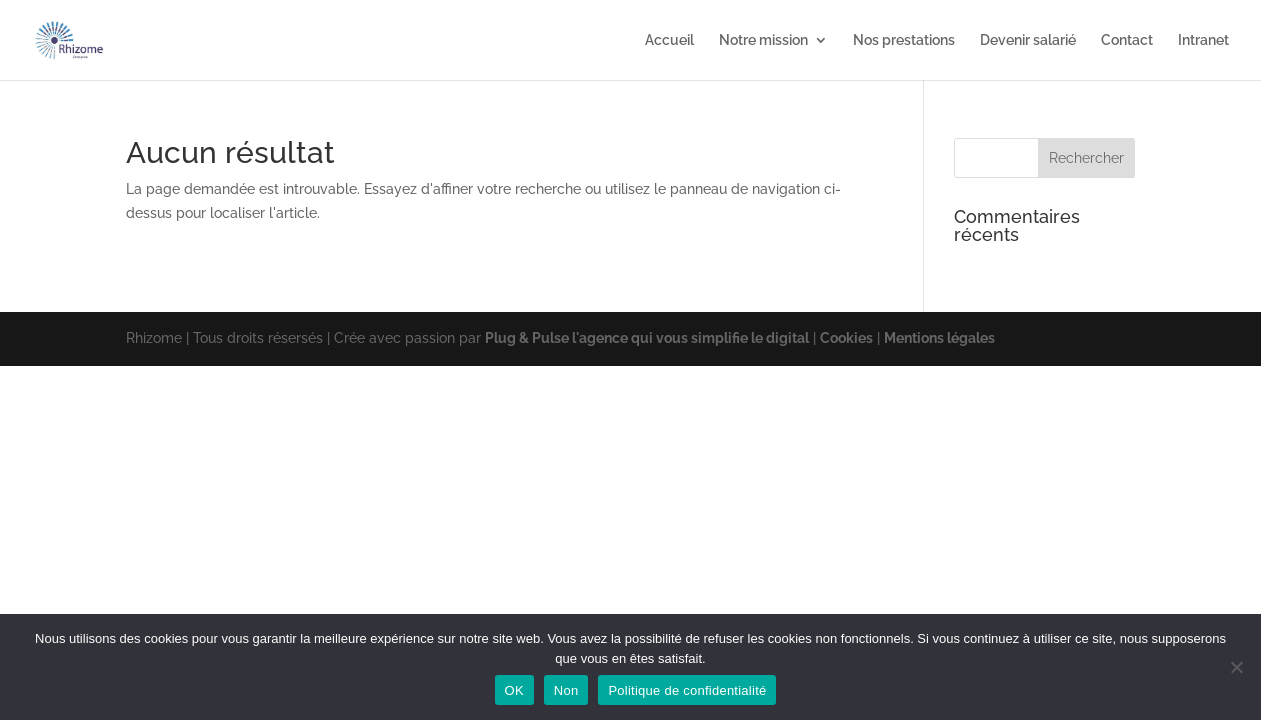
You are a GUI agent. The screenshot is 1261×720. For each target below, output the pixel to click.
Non (566, 690)
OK (514, 690)
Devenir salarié (1028, 40)
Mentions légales (939, 338)
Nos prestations (904, 40)
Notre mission (763, 40)
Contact (1127, 40)
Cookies (846, 338)
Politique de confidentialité (687, 690)
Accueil (669, 40)
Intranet (1203, 40)
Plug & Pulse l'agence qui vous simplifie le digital (647, 338)
